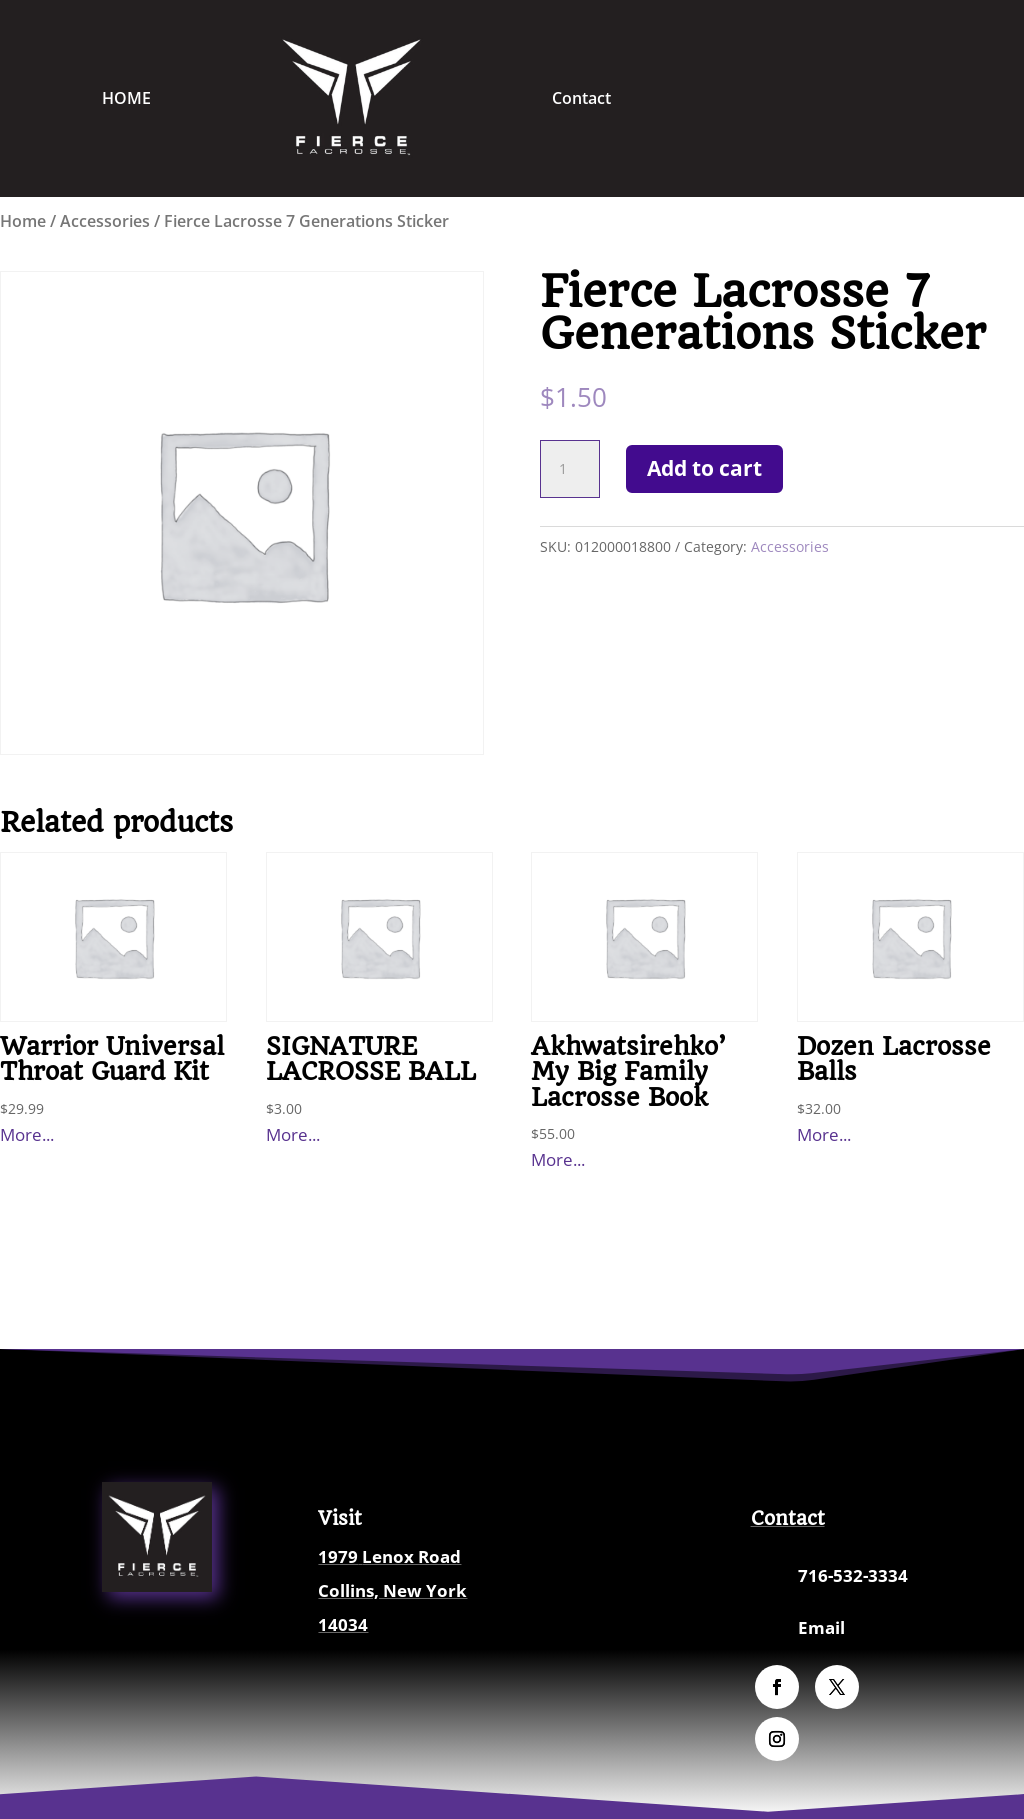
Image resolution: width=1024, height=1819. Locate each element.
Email (821, 1627)
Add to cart (704, 468)
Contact (581, 98)
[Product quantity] (570, 469)
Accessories (105, 221)
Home (23, 221)
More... (27, 1134)
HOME (126, 98)
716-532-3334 (853, 1575)
